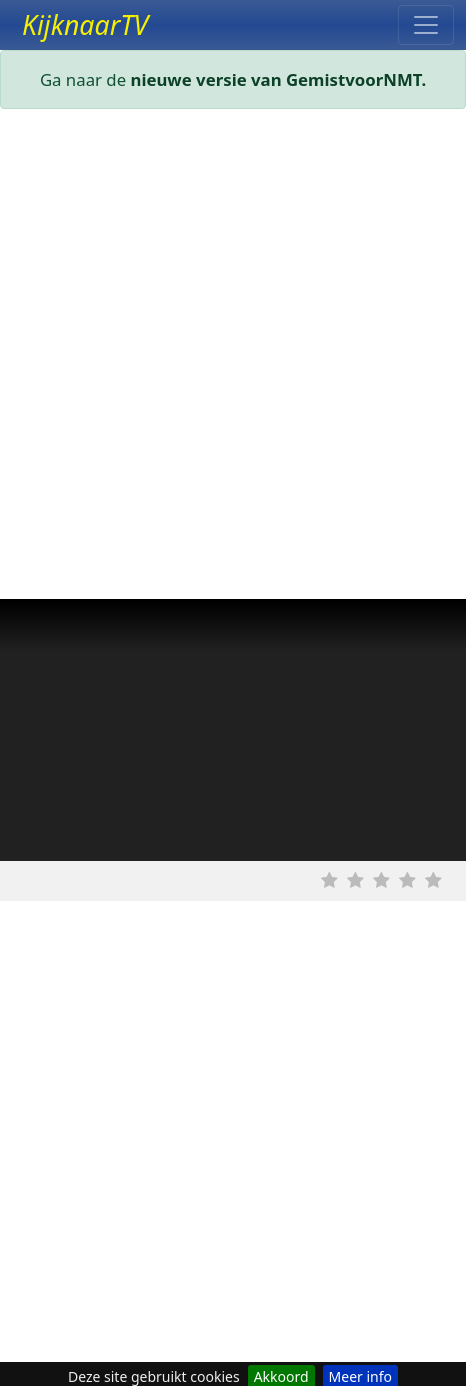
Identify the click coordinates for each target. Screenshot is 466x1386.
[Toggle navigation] (426, 25)
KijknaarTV (85, 25)
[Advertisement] (233, 358)
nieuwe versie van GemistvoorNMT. (279, 79)
